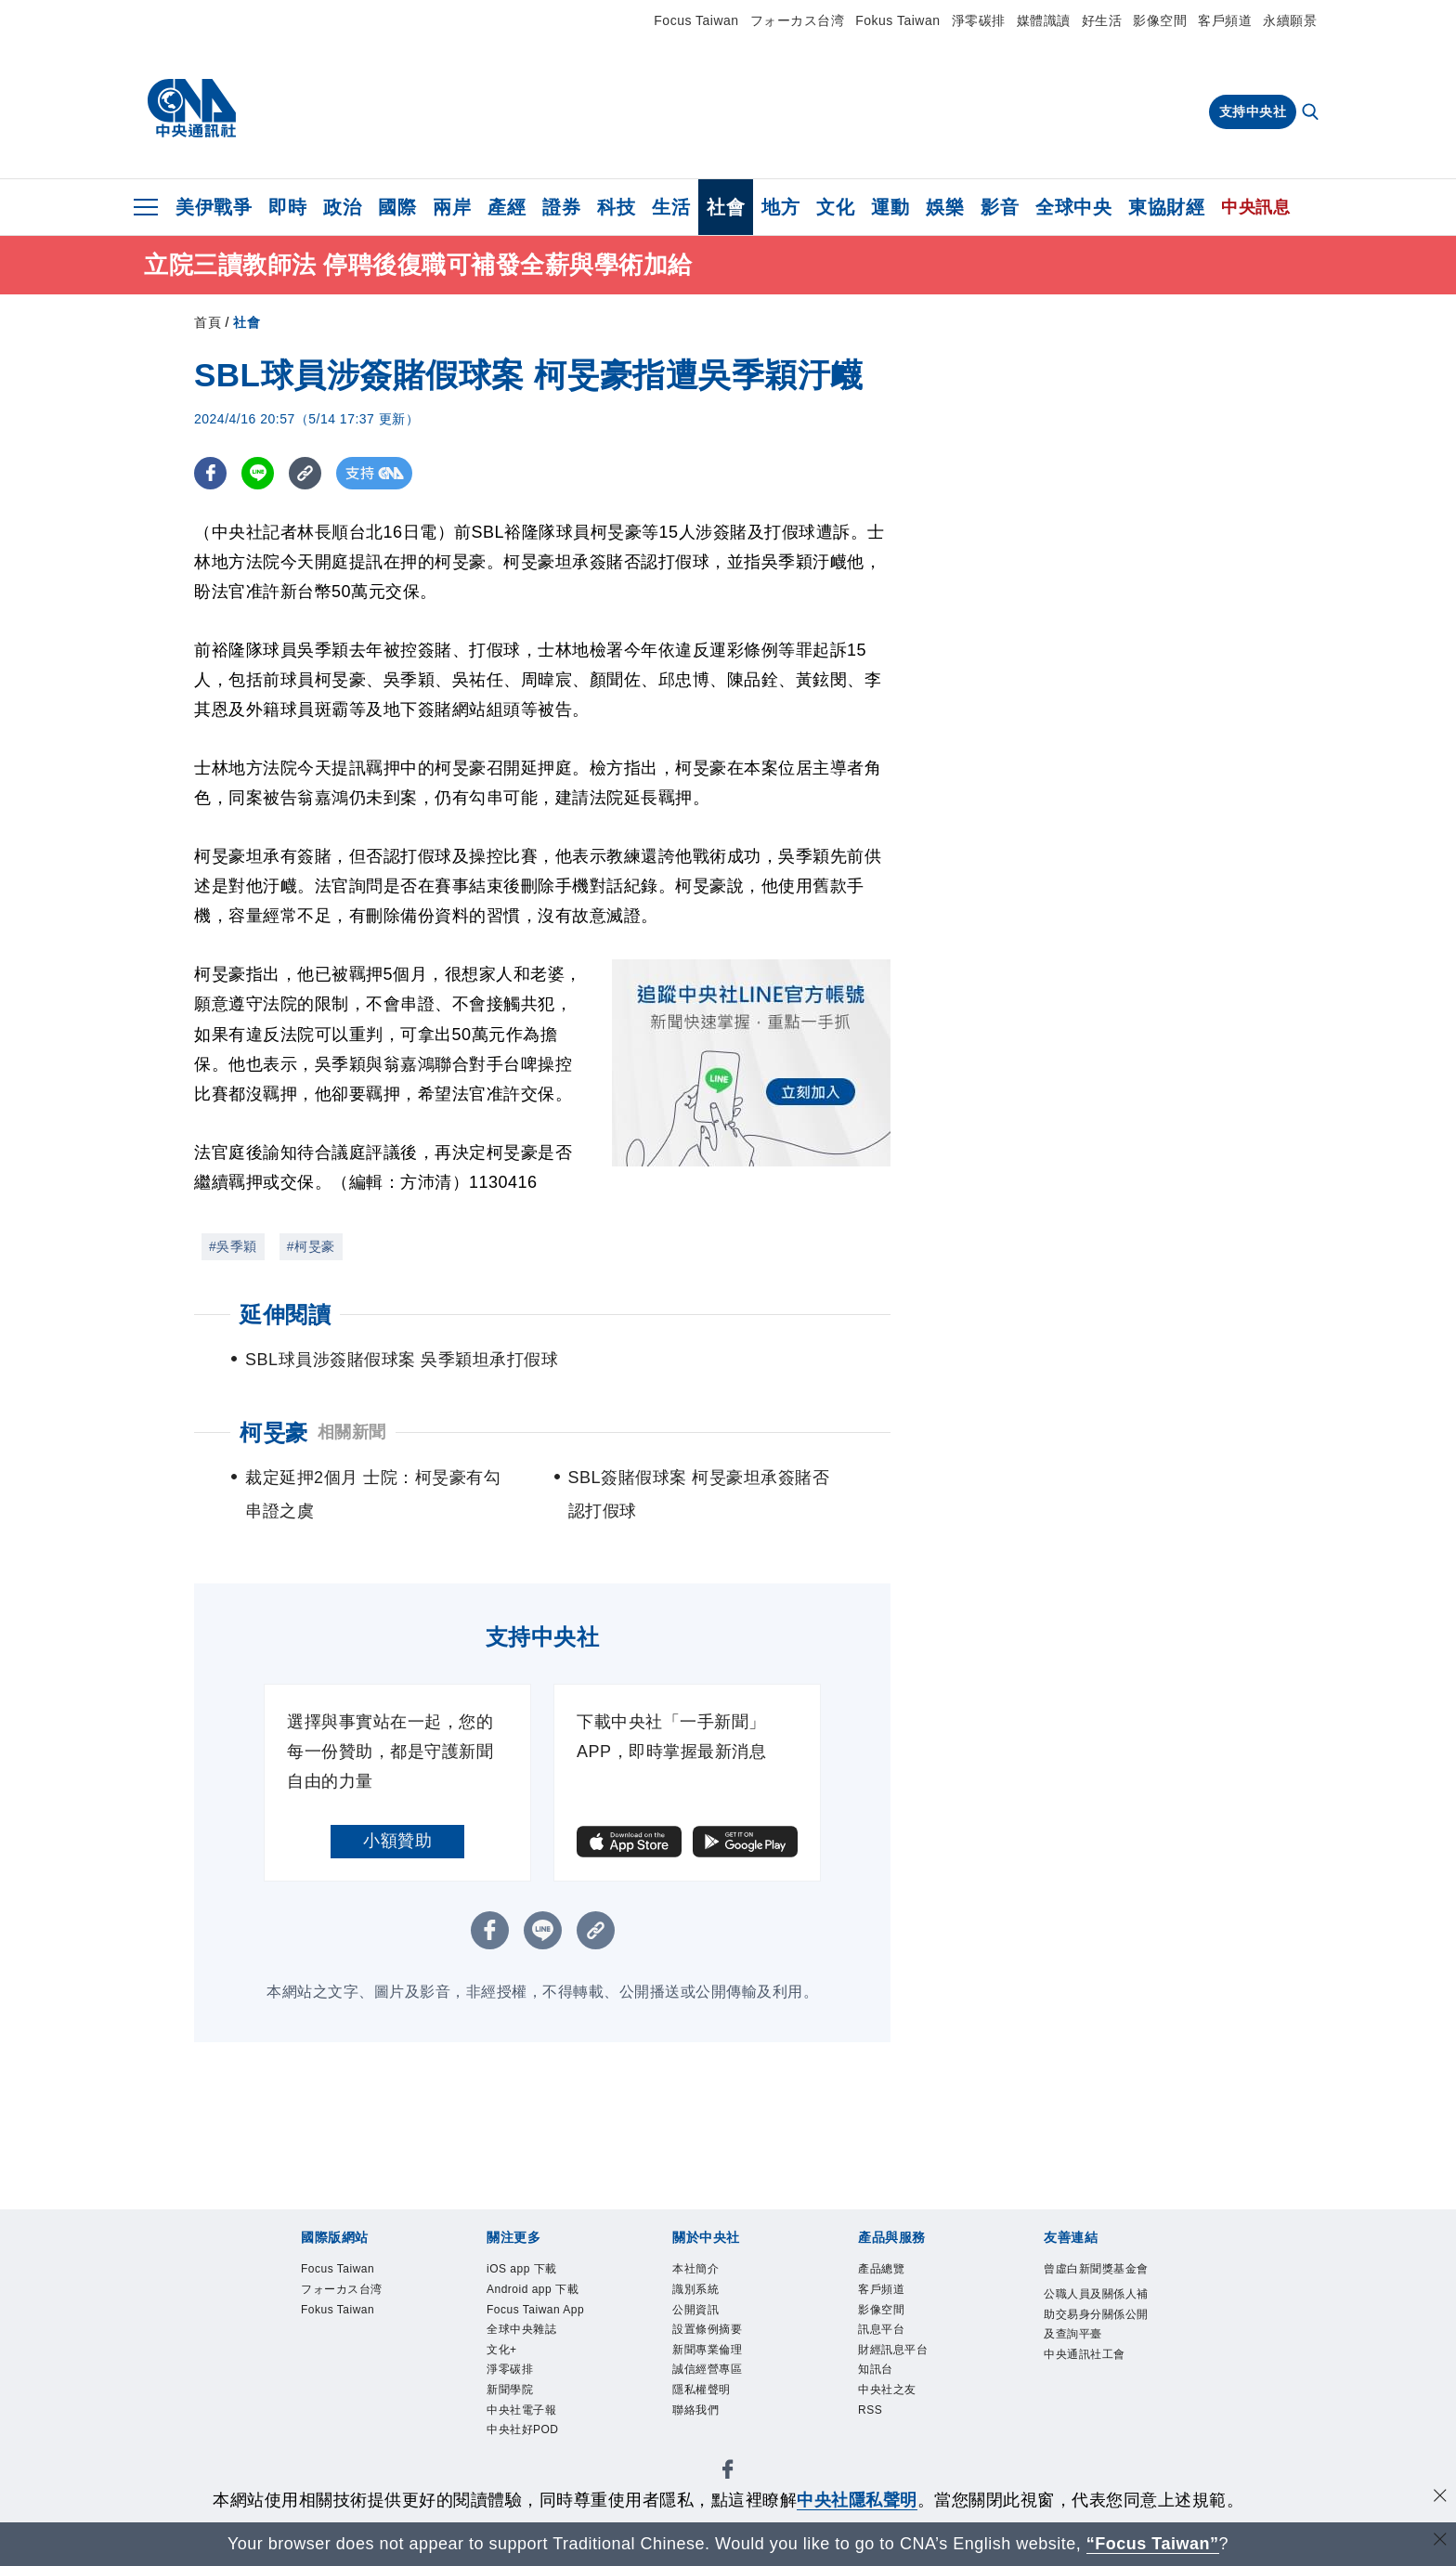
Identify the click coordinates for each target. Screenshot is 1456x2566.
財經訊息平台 (909, 2372)
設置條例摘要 (723, 2347)
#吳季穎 (233, 1246)
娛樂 (945, 207)
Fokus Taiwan (897, 20)
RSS (876, 2447)
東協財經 (1166, 207)
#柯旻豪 (311, 1246)
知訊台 (884, 2397)
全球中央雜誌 (538, 2397)
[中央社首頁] (192, 108)
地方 (780, 207)
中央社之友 (901, 2422)
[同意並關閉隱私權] (1440, 2497)
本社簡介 (706, 2271)
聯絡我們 (706, 2447)
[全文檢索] (1312, 113)
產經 (507, 207)
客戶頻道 (1225, 20)
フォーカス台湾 (797, 20)
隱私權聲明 (715, 2422)
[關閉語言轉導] (1440, 2541)
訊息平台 (892, 2347)
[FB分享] (210, 473)
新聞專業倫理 (723, 2372)
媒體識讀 (1044, 20)
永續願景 (1290, 20)
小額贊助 (397, 1840)
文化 (835, 207)
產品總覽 (892, 2271)
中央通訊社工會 (1095, 2434)
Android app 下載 (534, 2309)
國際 (397, 207)
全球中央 (1073, 207)
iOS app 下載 (538, 2271)
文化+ (509, 2422)
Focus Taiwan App (540, 2359)
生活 (671, 207)
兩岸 (452, 207)
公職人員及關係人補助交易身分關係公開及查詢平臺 (1095, 2359)
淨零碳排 (979, 20)
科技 (616, 207)
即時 (287, 207)
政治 (342, 207)
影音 (1000, 207)
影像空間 (1160, 20)
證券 (561, 207)
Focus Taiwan (696, 20)
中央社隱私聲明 (857, 2500)
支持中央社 (1253, 111)
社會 (726, 207)
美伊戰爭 (214, 207)
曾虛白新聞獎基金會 (1095, 2284)
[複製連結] (305, 473)
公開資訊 (706, 2321)
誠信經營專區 (723, 2397)
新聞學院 (521, 2472)
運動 (890, 207)
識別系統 (706, 2296)
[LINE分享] (257, 473)
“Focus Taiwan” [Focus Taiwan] (1152, 2543)
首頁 (207, 322)
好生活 (1102, 20)
